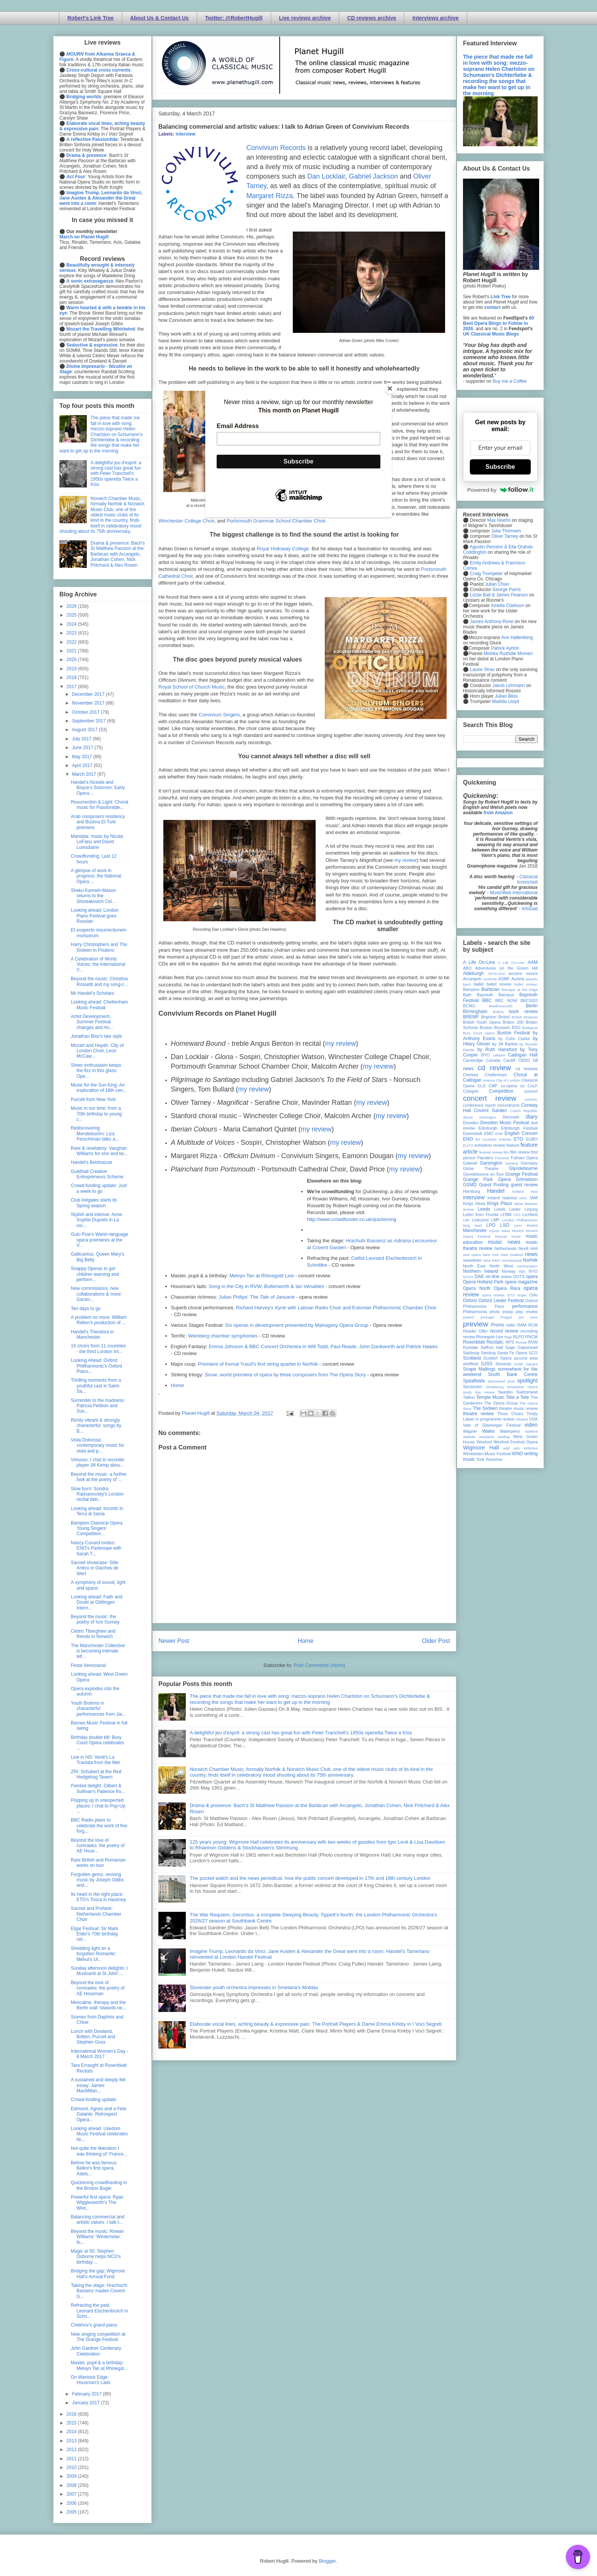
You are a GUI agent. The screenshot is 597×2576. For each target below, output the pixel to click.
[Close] (390, 388)
